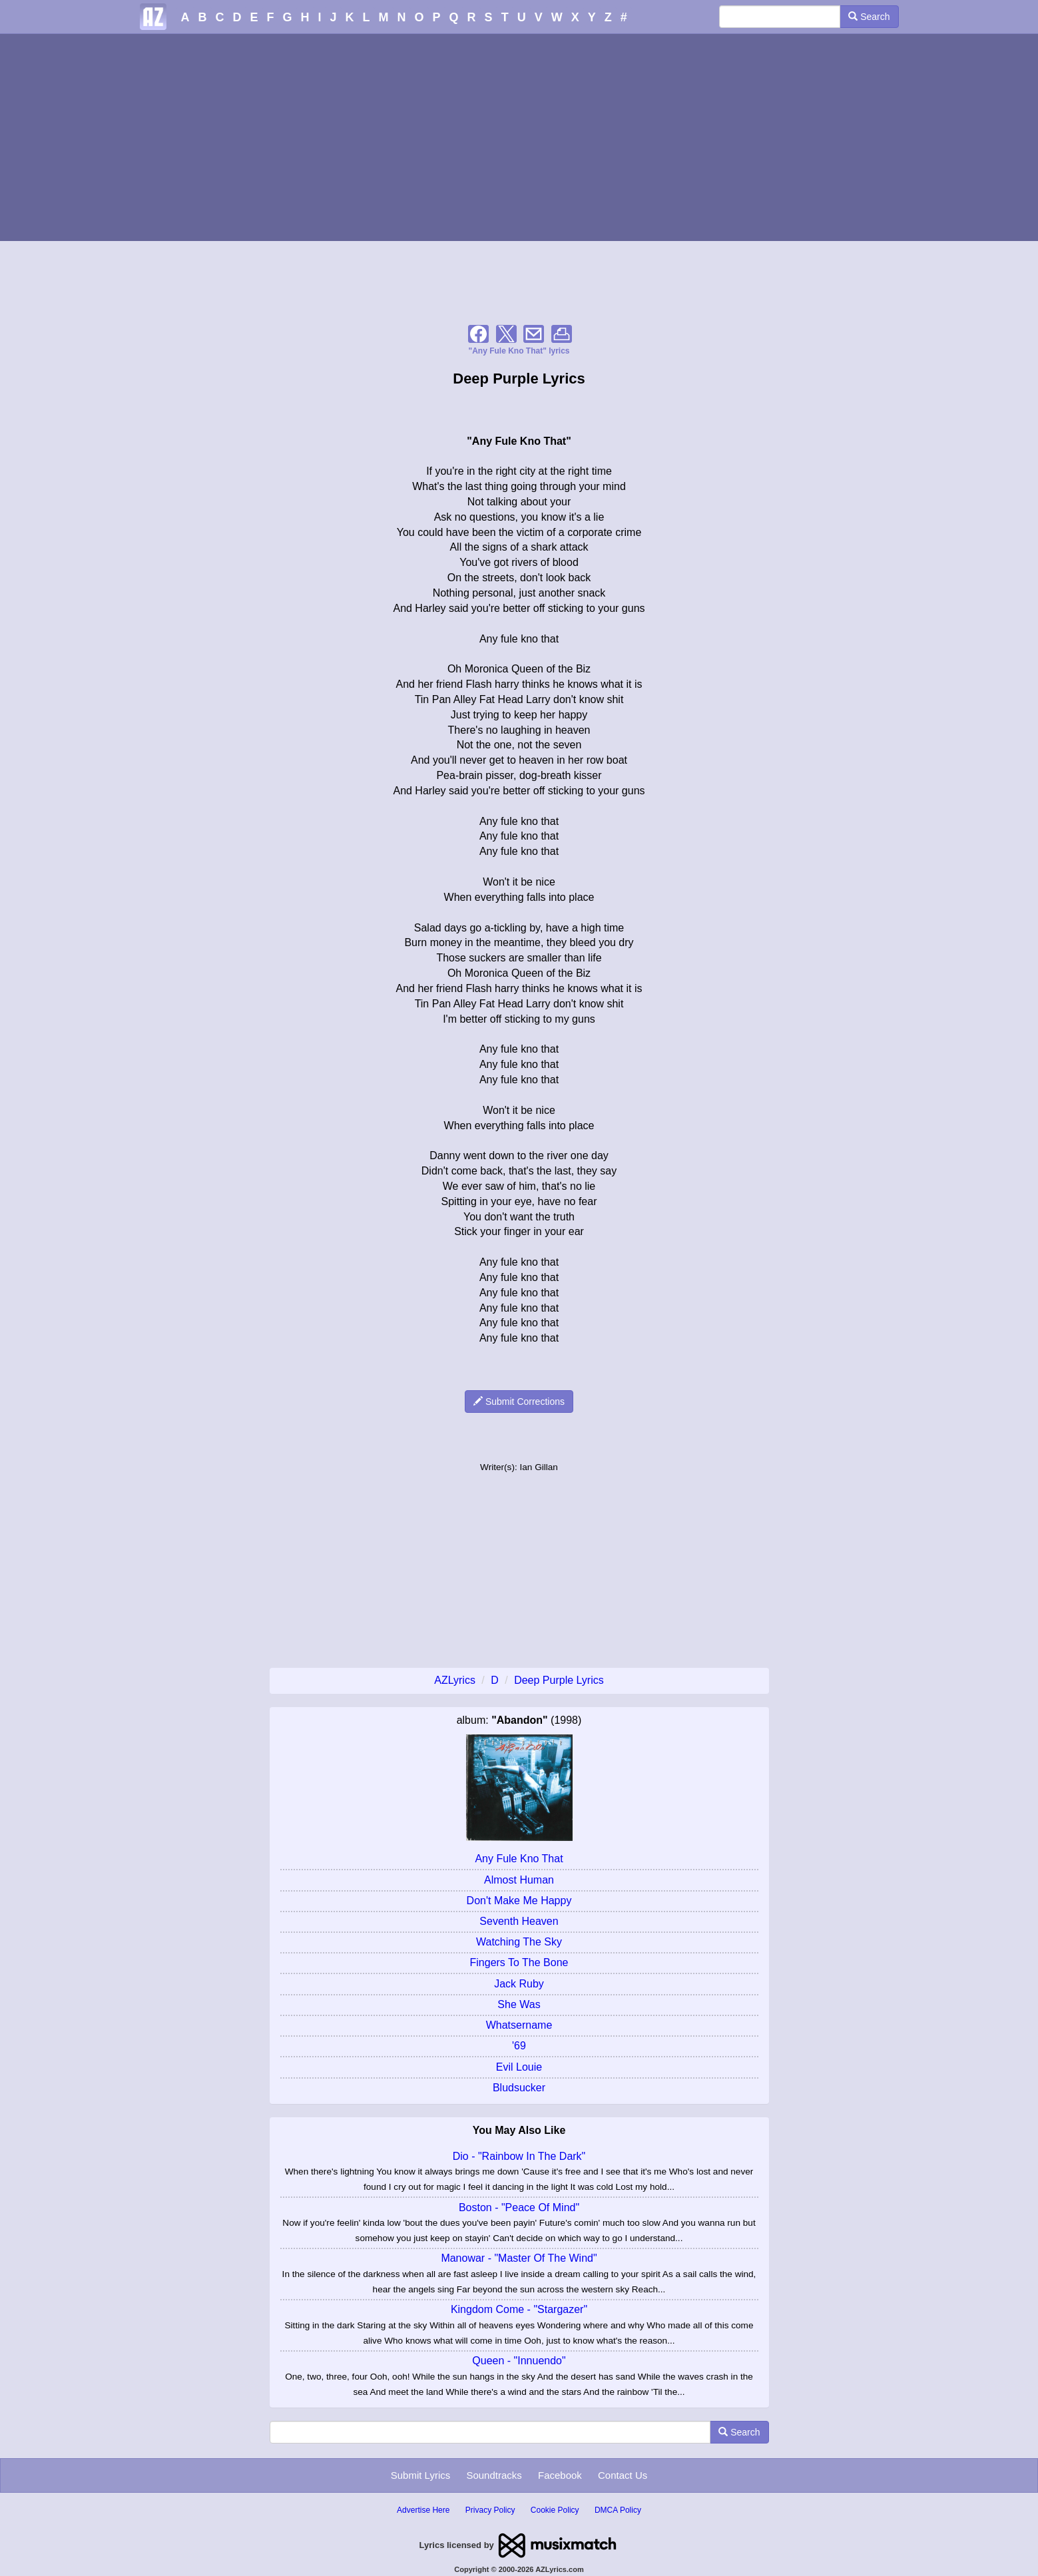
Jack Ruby (519, 1983)
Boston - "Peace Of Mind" (519, 2207)
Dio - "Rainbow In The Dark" (519, 2156)
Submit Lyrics (420, 2475)
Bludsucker (519, 2087)
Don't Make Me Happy (519, 1900)
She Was (518, 2004)
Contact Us (622, 2475)
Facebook (560, 2475)
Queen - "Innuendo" (518, 2360)
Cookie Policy (555, 2510)
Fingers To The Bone (519, 1962)
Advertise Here (423, 2510)
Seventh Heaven (518, 1921)
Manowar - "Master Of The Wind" (519, 2258)
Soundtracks (493, 2475)
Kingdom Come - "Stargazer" (519, 2309)
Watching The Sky (519, 1941)
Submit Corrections (519, 1401)
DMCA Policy (618, 2510)
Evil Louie (519, 2067)
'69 (519, 2045)
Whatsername (519, 2025)
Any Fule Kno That (519, 1858)
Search (869, 16)
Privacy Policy (490, 2510)
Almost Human (519, 1880)
